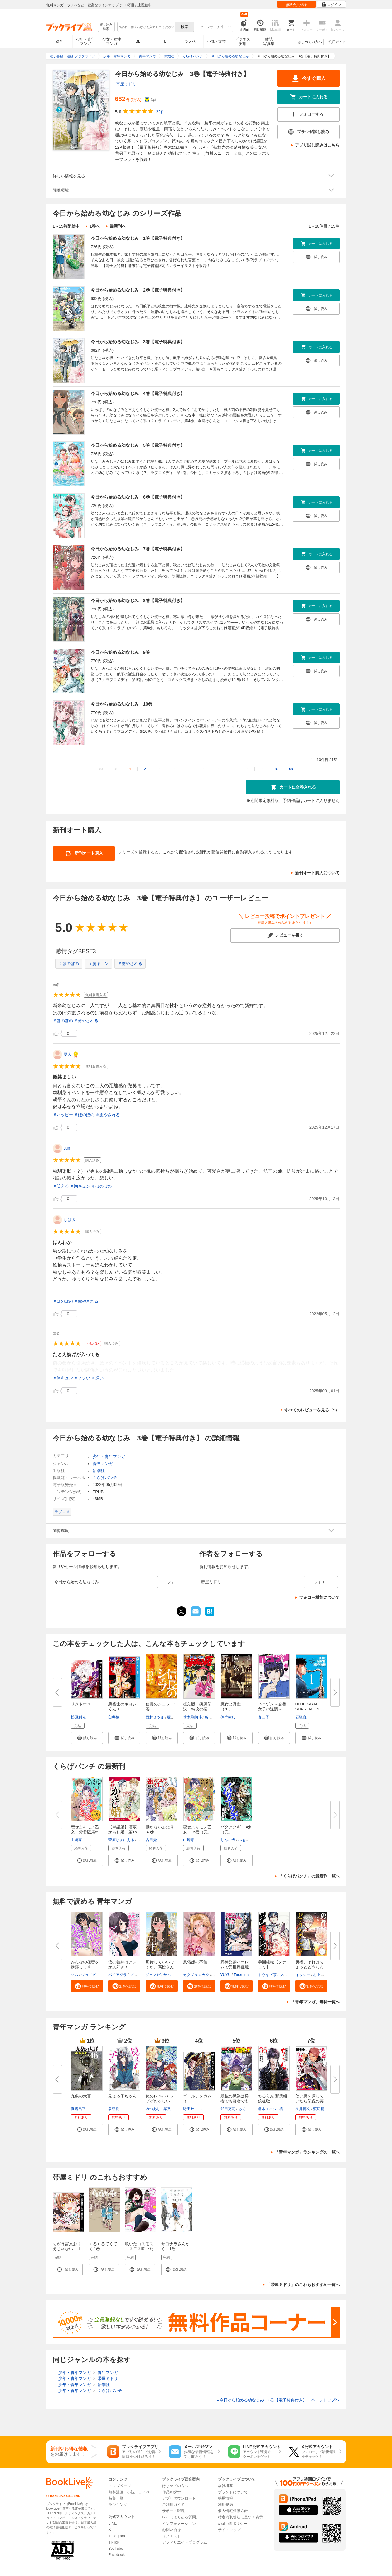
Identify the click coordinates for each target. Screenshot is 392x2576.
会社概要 (225, 2486)
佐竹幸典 (227, 1717)
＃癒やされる (130, 963)
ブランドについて (233, 2492)
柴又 (167, 2109)
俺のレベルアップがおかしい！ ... (160, 2101)
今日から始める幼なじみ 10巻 (121, 704)
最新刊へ (118, 226)
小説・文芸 (216, 41)
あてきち (245, 2109)
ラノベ (190, 41)
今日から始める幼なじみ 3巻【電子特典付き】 (138, 341)
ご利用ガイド (335, 42)
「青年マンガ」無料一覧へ (315, 2002)
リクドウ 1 (80, 1704)
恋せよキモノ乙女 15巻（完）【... (197, 1832)
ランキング (118, 2504)
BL (137, 41)
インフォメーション (179, 2523)
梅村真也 (286, 2109)
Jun (67, 1148)
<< (100, 769)
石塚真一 (302, 1717)
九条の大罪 (81, 2096)
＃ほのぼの (69, 963)
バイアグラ (117, 1975)
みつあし (153, 2109)
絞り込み (106, 27)
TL (164, 41)
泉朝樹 (113, 2109)
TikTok (114, 2542)
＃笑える (61, 1186)
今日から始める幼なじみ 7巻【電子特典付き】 (138, 548)
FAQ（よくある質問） (181, 2517)
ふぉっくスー (249, 1840)
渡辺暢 (318, 2109)
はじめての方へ (310, 42)
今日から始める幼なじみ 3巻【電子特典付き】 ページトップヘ (277, 2400)
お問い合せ (171, 2530)
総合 (59, 41)
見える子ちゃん (122, 2096)
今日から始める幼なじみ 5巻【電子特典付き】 (138, 445)
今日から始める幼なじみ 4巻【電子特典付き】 (138, 393)
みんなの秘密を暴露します (85, 1964)
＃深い (97, 1378)
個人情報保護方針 (233, 2511)
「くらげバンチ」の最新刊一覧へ (309, 1876)
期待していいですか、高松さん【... (160, 1967)
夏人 (68, 1054)
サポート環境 (173, 2511)
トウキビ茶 (267, 1975)
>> (291, 769)
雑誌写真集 (268, 41)
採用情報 (225, 2498)
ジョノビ (88, 1975)
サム (167, 1975)
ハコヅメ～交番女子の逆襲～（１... (272, 1709)
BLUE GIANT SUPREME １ (308, 1706)
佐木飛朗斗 (192, 1717)
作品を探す (171, 2492)
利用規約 (225, 2504)
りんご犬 (227, 1840)
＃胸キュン (98, 963)
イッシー (302, 1975)
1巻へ (95, 226)
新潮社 (99, 1470)
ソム (74, 1975)
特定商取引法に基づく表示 (240, 2517)
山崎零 (76, 1840)
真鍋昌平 (78, 2109)
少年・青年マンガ (85, 41)
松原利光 (78, 1717)
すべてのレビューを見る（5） (311, 1410)
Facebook (117, 2555)
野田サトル (192, 2109)
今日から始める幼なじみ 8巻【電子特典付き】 (138, 600)
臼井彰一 (115, 1717)
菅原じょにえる (121, 1840)
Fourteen (241, 1975)
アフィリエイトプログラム (184, 2542)
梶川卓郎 (174, 1717)
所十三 (210, 1717)
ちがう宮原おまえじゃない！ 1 (67, 2246)
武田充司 (227, 2109)
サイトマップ (229, 2530)
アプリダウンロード (179, 2498)
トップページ (120, 2486)
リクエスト (171, 2536)
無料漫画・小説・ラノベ (129, 2492)
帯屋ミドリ (126, 84)
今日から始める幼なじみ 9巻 (120, 652)
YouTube (116, 2548)
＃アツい (82, 1378)
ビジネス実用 (242, 41)
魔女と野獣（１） (230, 1706)
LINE (113, 2523)
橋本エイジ (267, 2109)
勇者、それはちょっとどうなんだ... (309, 1967)
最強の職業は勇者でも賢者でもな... (234, 2101)
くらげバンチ (105, 1477)
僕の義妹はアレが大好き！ (122, 1964)
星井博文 (302, 2109)
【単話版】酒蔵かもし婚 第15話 (122, 1832)
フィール (286, 1975)
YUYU (225, 1975)
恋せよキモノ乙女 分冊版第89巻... (85, 1832)
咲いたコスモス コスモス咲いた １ (141, 2248)
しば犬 (70, 1219)
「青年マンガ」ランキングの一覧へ (307, 2152)
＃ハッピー (63, 1114)
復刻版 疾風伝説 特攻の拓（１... (197, 1709)
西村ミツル (155, 1717)
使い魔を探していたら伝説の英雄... (309, 2101)
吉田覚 (151, 1840)
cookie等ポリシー (233, 2523)
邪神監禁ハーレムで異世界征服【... (234, 1967)
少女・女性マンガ (111, 41)
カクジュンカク (196, 1975)
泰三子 (263, 1717)
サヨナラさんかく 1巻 (175, 2246)
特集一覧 (116, 2498)
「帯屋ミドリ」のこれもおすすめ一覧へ (303, 2284)
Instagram (117, 2536)
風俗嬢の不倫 (195, 1962)
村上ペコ (320, 1975)
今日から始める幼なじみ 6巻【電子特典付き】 (138, 496)
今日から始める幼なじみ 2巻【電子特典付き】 (138, 289)
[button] (87, 1738)
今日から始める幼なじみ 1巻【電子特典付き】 (138, 238)
